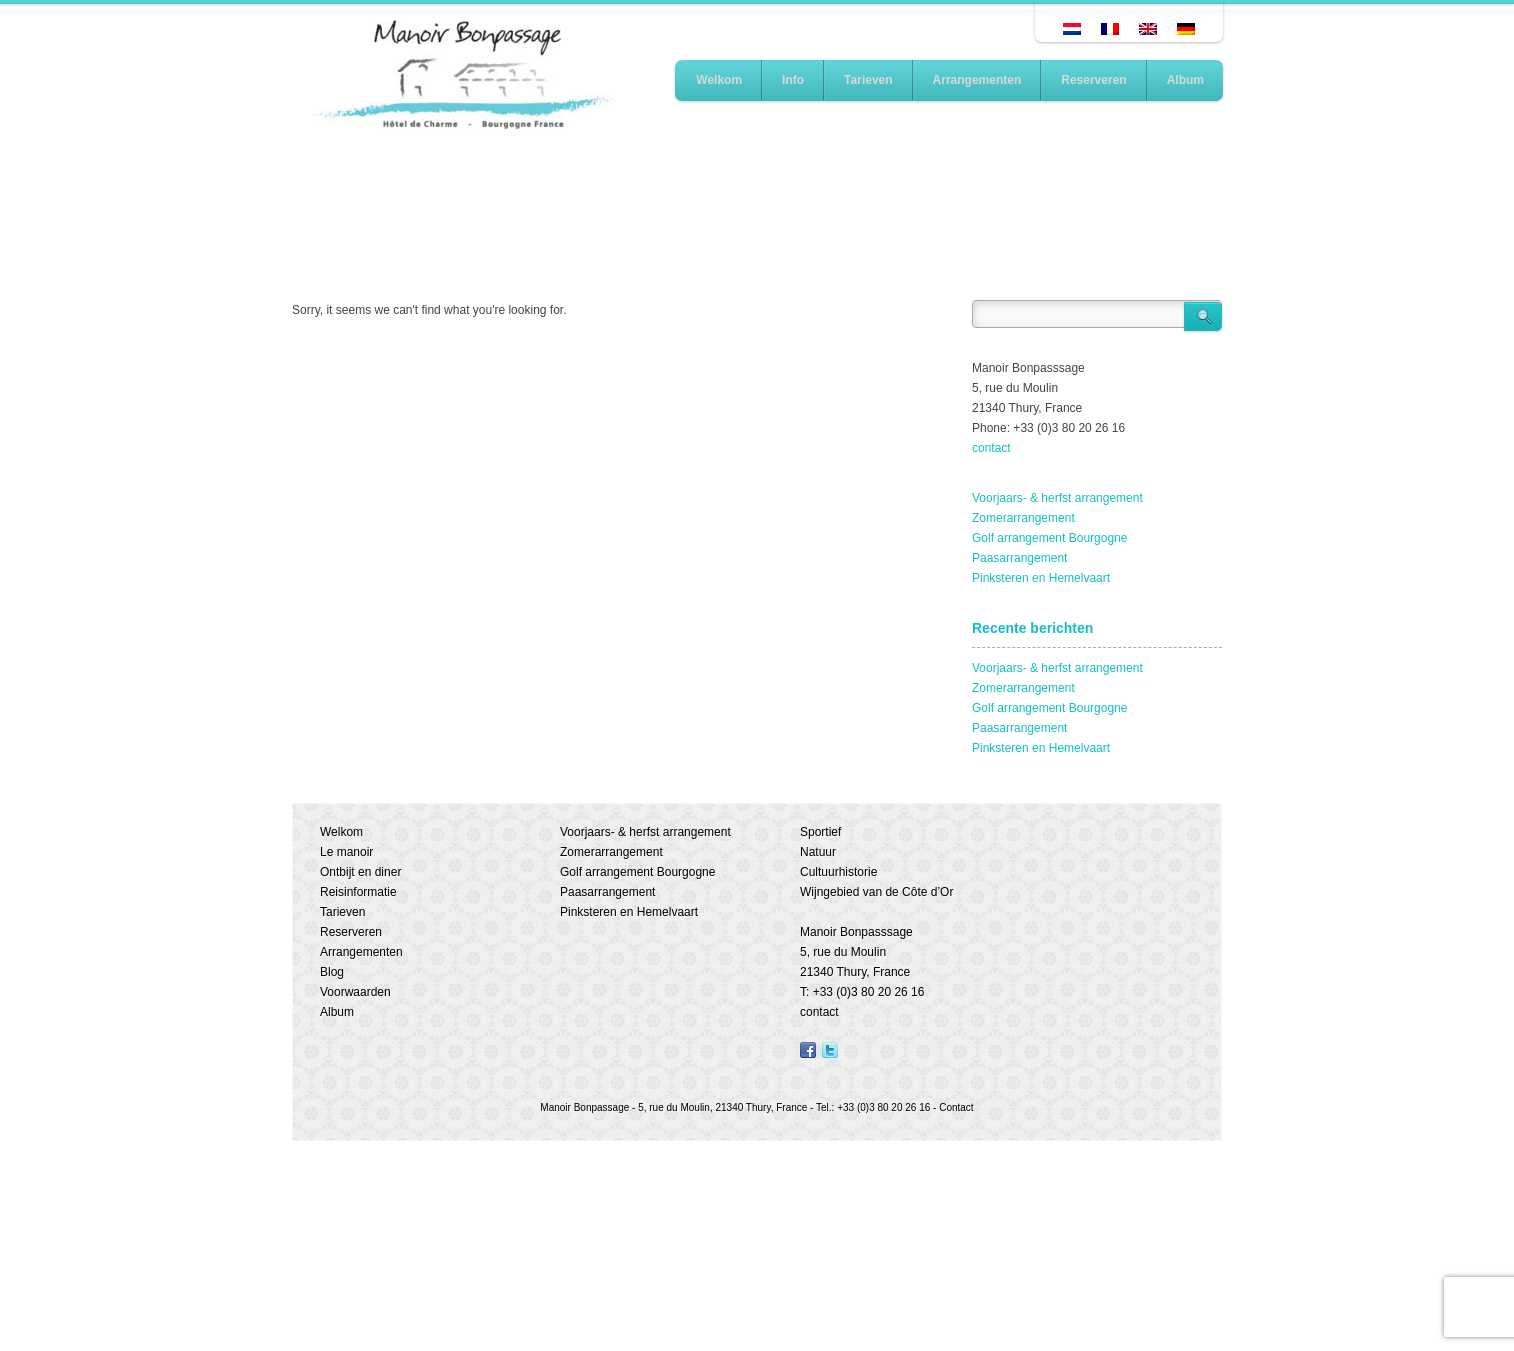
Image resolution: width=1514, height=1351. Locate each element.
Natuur (818, 852)
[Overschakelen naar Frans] (1110, 29)
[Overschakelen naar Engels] (1148, 29)
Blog (332, 972)
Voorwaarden (355, 992)
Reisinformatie (358, 892)
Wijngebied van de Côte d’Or (876, 892)
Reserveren (1093, 80)
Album (1185, 80)
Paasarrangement (1019, 558)
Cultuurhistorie (838, 872)
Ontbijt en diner (360, 872)
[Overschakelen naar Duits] (1186, 29)
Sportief (820, 832)
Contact (956, 1107)
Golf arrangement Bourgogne (1049, 538)
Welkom (719, 80)
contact (991, 448)
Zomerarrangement (1023, 518)
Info (793, 80)
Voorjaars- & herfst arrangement (1057, 498)
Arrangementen (977, 80)
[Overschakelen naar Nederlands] (1072, 29)
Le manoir (346, 852)
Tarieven (868, 80)
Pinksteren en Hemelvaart (1041, 578)
